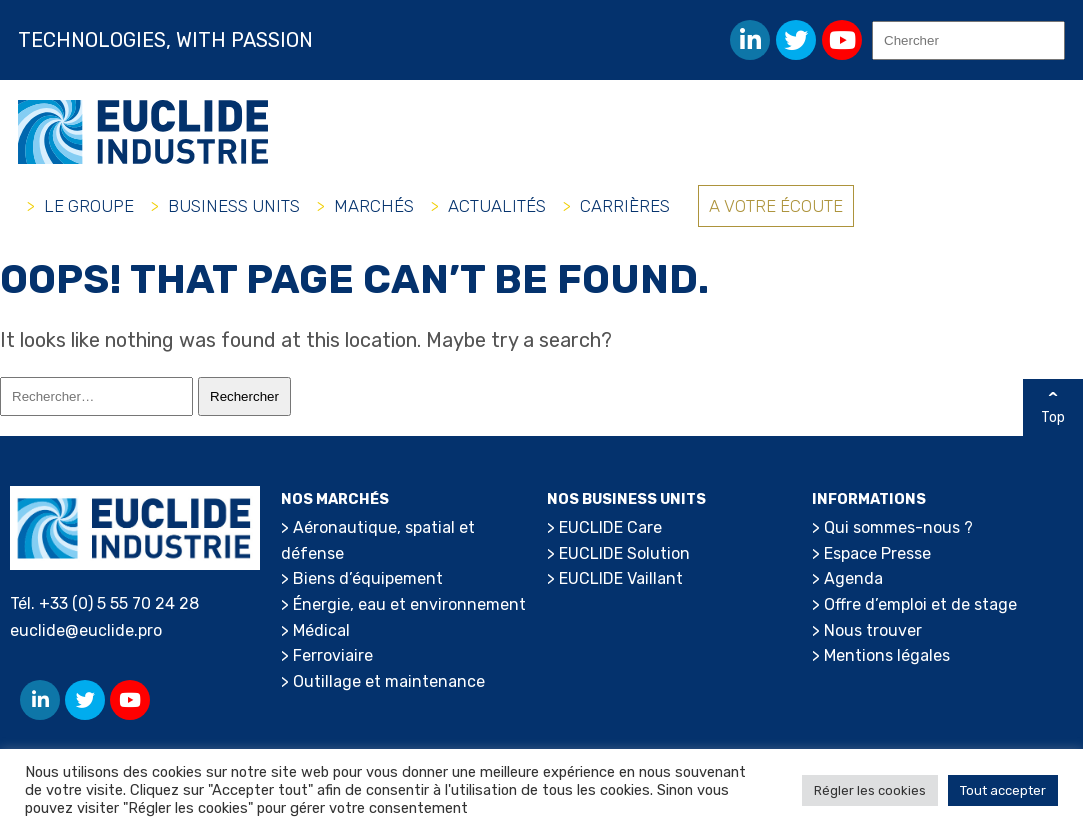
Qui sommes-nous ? (898, 527)
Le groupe (89, 206)
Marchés (374, 206)
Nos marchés (335, 499)
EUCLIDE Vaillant (621, 578)
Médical (321, 630)
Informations (869, 499)
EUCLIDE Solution (624, 553)
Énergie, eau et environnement (409, 604)
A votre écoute (776, 206)
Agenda (853, 578)
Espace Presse (877, 553)
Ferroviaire (333, 655)
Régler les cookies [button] (870, 790)
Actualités (497, 206)
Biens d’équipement (368, 578)
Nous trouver (873, 630)
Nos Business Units (626, 499)
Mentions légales (887, 655)
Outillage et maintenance (389, 681)
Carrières (625, 206)
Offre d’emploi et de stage (920, 604)
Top (1053, 417)
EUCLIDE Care (610, 527)
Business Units (234, 206)
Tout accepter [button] (1003, 790)
